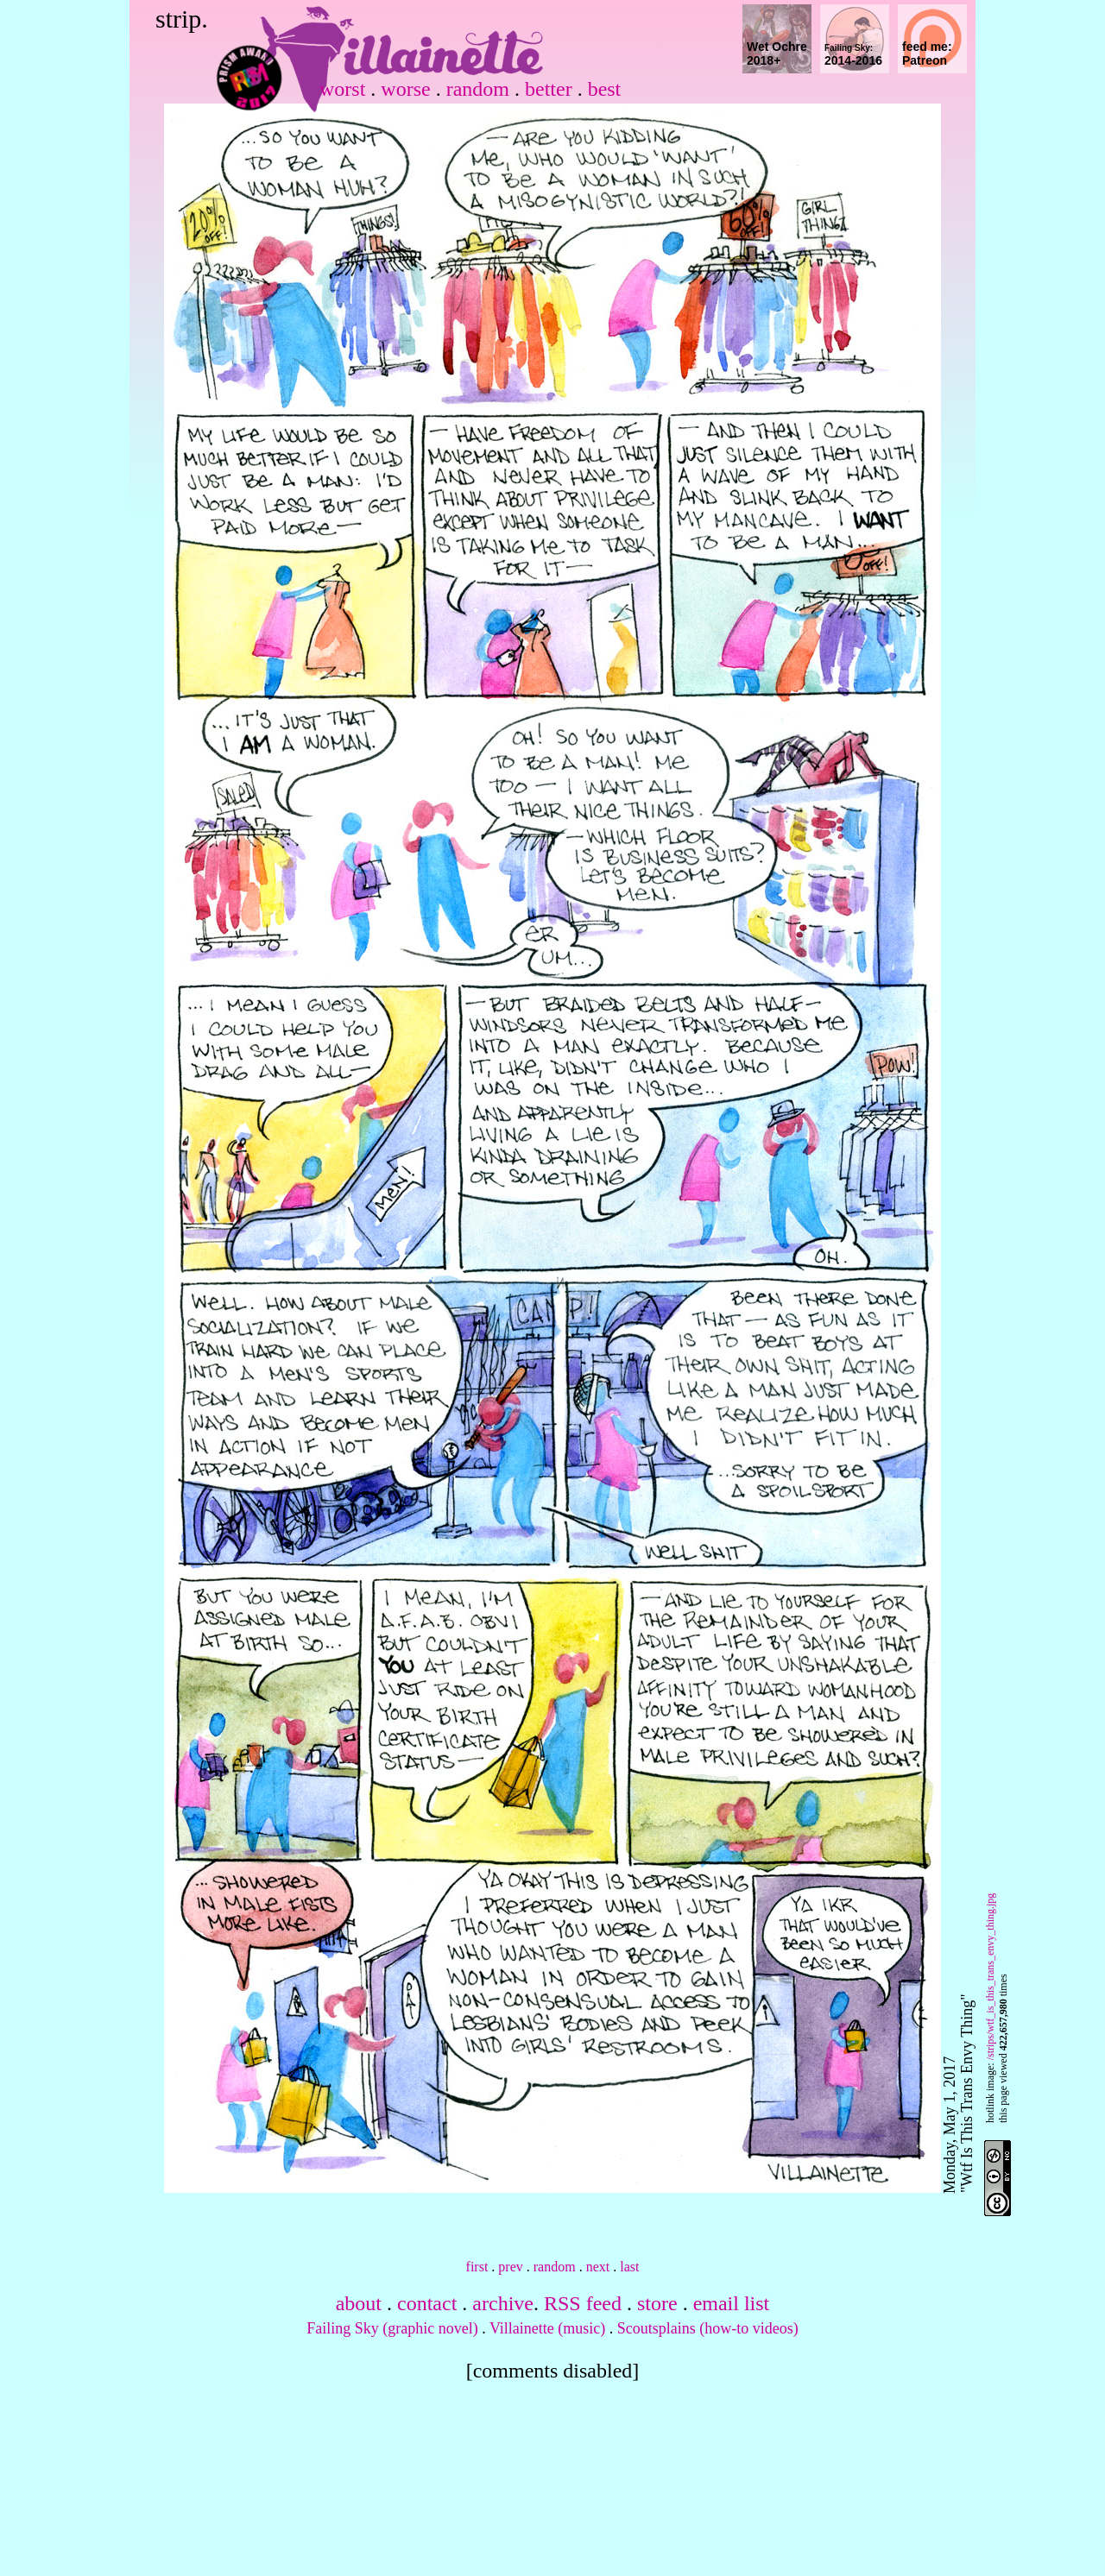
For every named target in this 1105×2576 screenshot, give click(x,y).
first (477, 2266)
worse (405, 89)
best (605, 89)
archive (503, 2303)
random (477, 89)
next (598, 2266)
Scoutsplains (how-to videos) (708, 2328)
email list (731, 2303)
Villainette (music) (547, 2328)
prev (510, 2266)
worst (342, 89)
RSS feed (583, 2303)
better (548, 89)
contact (427, 2303)
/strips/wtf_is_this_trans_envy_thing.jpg (990, 1977)
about (359, 2303)
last (629, 2266)
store (657, 2303)
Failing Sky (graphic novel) (391, 2328)
